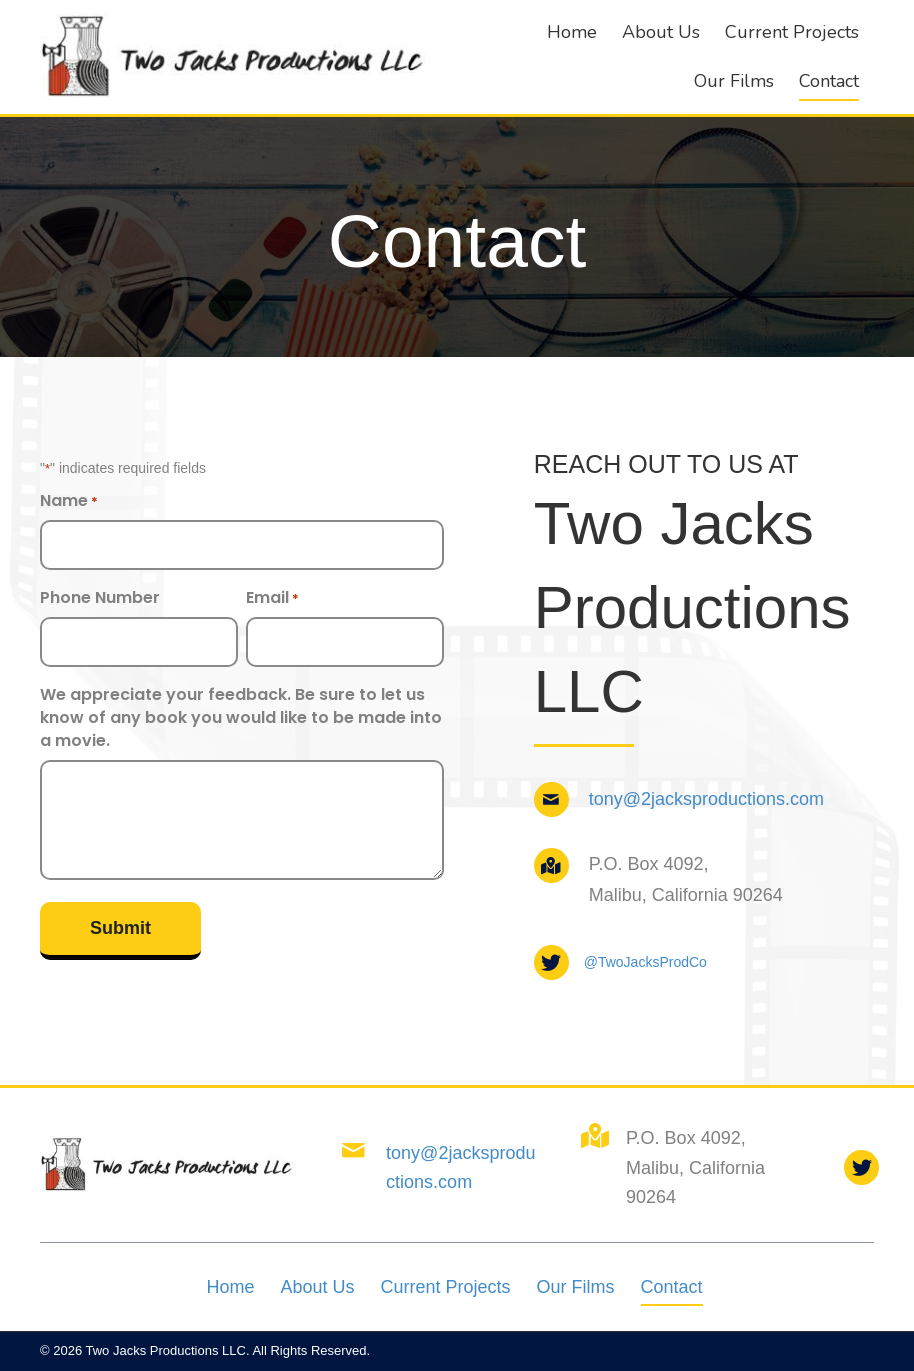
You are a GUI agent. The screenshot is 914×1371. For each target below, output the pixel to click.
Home (230, 1287)
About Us (317, 1287)
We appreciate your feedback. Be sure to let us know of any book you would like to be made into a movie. (241, 717)
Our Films (576, 1287)
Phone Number (100, 597)
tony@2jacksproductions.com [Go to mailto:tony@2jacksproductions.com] (706, 799)
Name (69, 500)
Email (272, 597)
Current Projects (445, 1287)
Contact (672, 1287)
